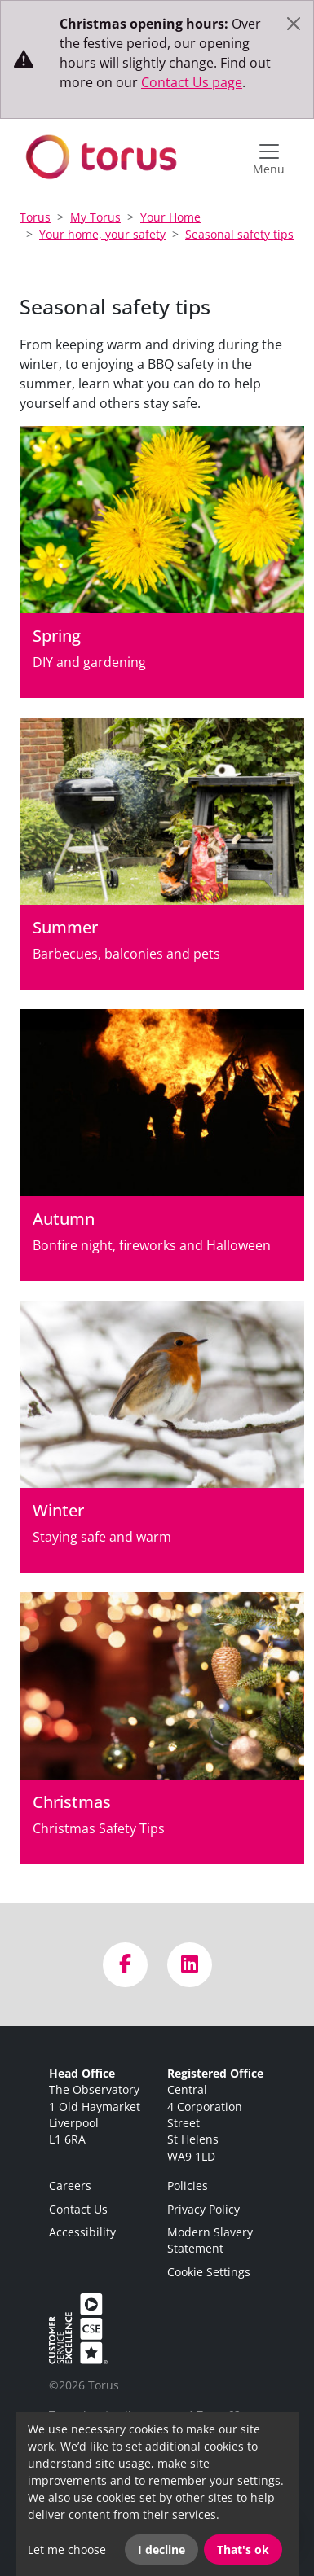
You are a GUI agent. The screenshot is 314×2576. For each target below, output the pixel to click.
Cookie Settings (208, 2272)
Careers (70, 2185)
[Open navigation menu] (268, 157)
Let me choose (67, 2549)
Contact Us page (191, 82)
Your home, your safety (102, 234)
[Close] (293, 23)
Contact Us (78, 2209)
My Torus (95, 217)
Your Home (170, 217)
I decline (161, 2549)
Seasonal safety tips (239, 234)
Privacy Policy (203, 2209)
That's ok (243, 2549)
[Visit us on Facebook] (125, 1964)
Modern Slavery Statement (210, 2240)
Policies (187, 2185)
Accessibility (82, 2232)
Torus (35, 217)
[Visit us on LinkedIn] (189, 1964)
